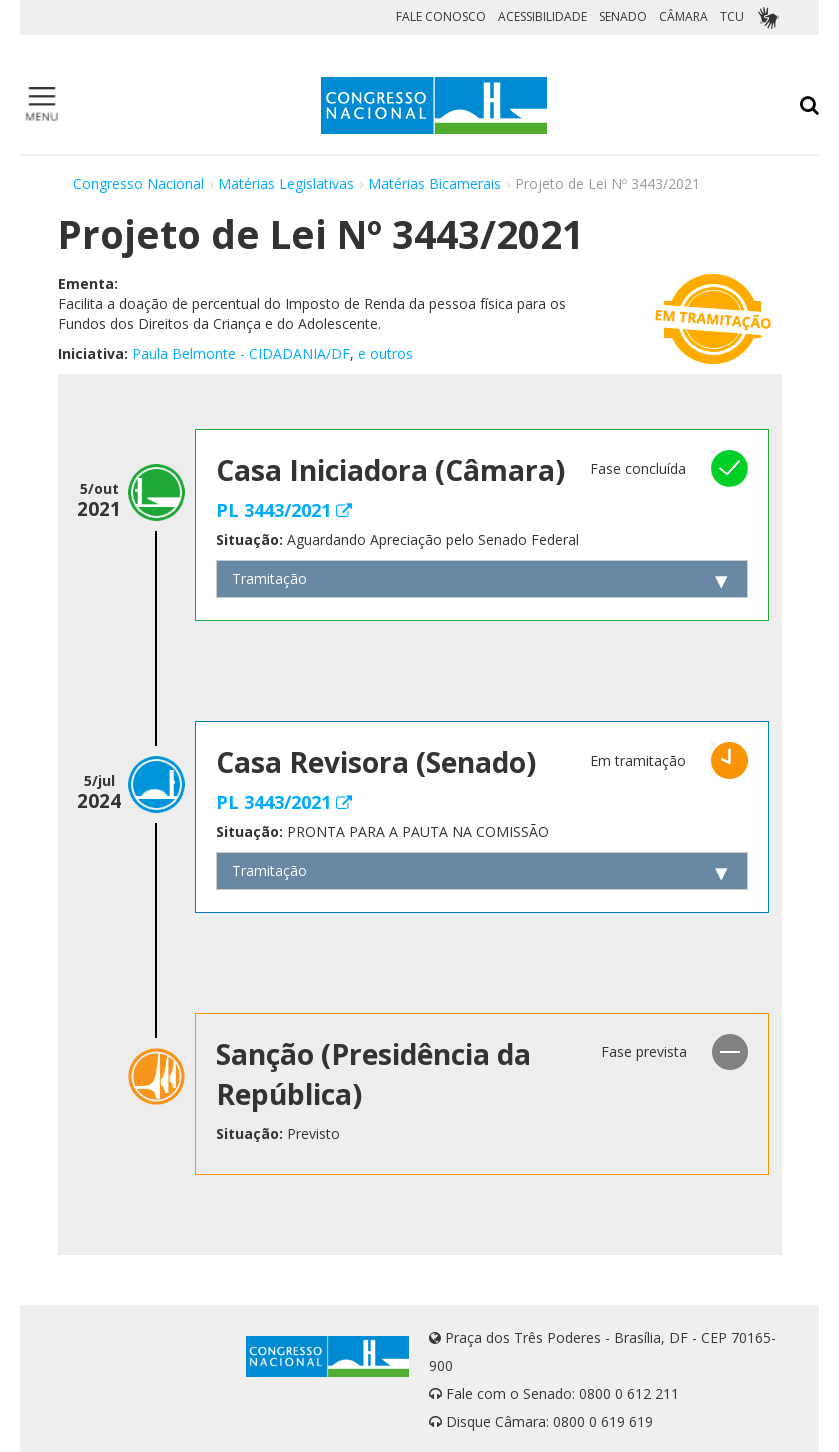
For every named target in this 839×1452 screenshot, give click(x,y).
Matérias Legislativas (286, 183)
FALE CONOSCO (441, 16)
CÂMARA (683, 16)
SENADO (623, 16)
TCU (732, 16)
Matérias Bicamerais (434, 183)
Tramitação (269, 578)
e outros (385, 353)
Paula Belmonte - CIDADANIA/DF (241, 353)
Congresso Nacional (138, 183)
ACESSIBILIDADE (542, 16)
